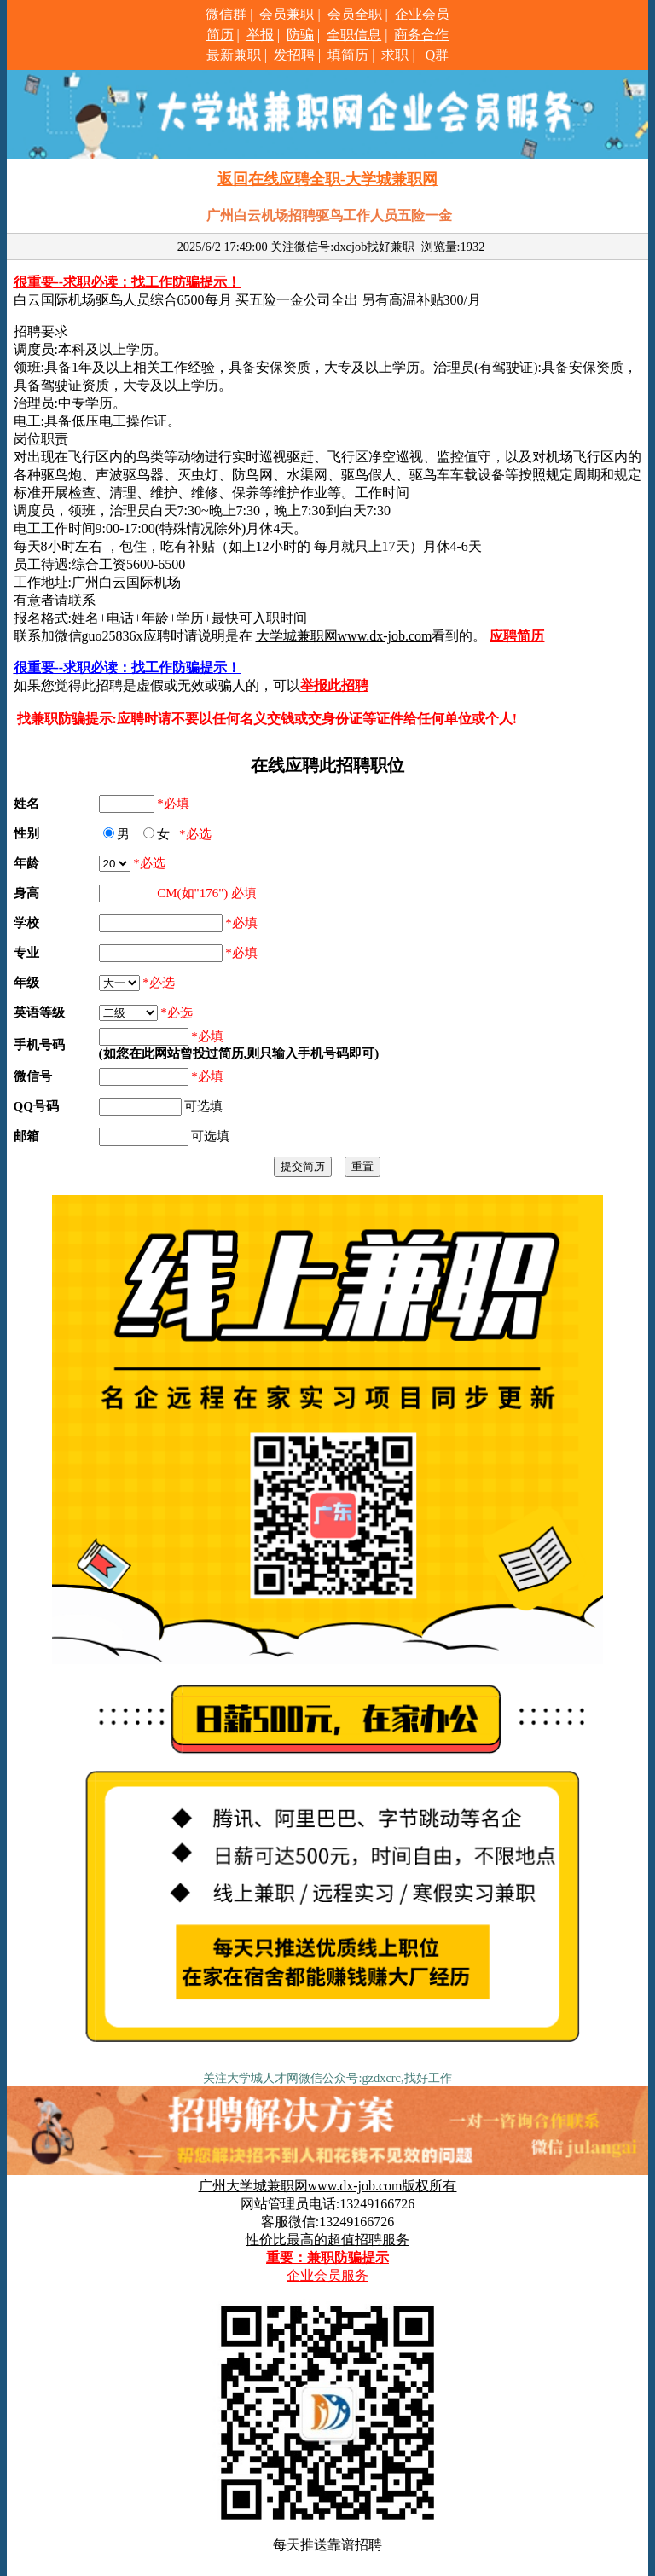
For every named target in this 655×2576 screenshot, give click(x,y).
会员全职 (355, 14)
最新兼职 (233, 55)
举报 (260, 34)
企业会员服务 (327, 2275)
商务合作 (421, 34)
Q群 (437, 55)
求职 (395, 55)
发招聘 (294, 55)
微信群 (226, 14)
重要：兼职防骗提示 (327, 2257)
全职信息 (354, 34)
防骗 (300, 34)
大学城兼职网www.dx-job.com (344, 636)
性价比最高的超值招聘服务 (327, 2239)
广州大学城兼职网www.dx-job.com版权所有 (328, 2186)
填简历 (348, 55)
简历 (220, 34)
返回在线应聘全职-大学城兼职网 (327, 179)
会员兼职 (286, 14)
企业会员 (422, 14)
